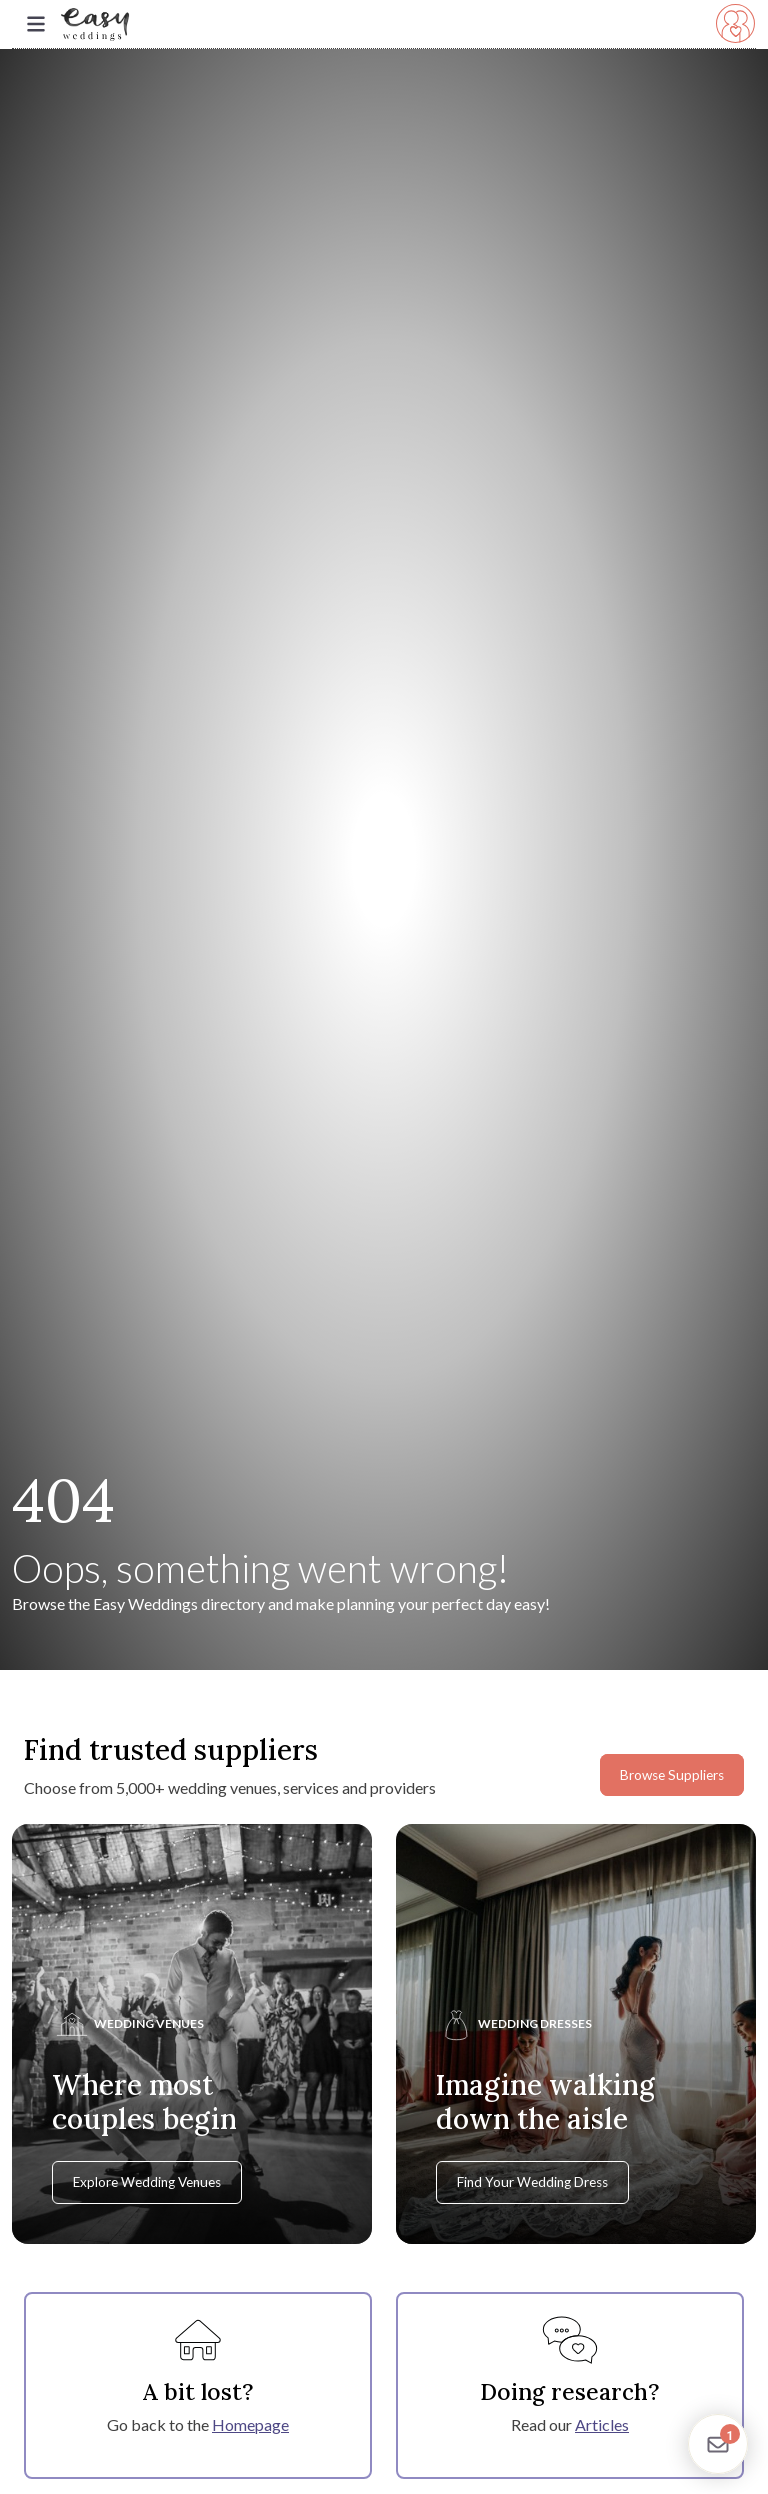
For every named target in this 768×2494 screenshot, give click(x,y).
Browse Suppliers (672, 1775)
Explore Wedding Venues (147, 2182)
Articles (602, 2424)
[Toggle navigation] (36, 24)
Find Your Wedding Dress (532, 2182)
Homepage (250, 2424)
